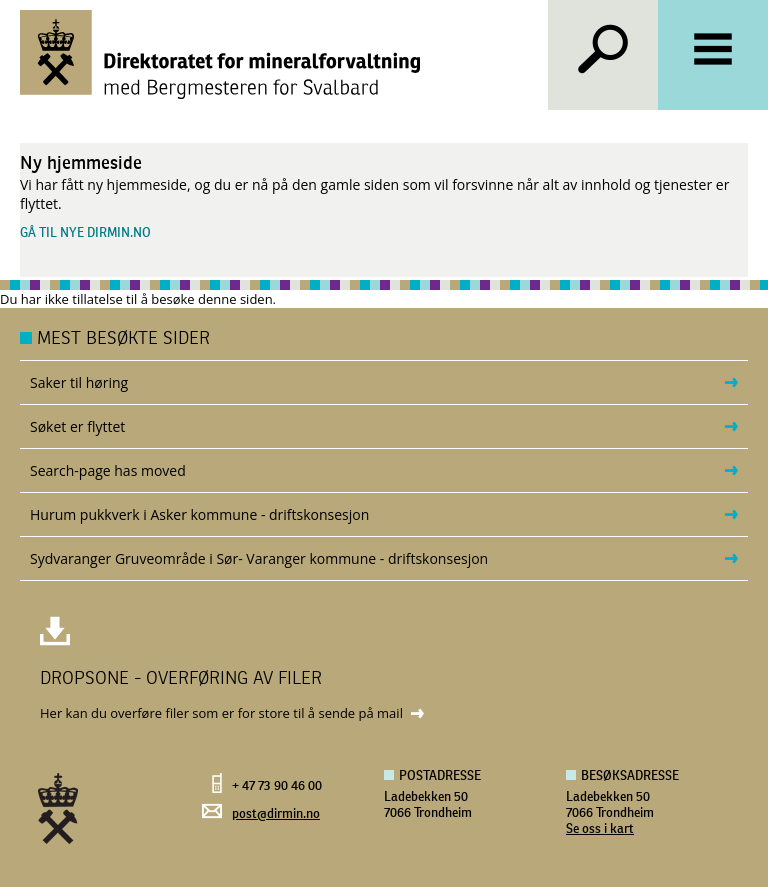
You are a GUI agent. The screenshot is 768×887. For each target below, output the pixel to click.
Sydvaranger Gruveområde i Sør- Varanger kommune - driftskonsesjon (259, 558)
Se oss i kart (600, 829)
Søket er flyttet (77, 426)
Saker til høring (79, 382)
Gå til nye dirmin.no (85, 233)
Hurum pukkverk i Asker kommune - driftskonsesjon (199, 514)
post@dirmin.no (276, 814)
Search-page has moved (108, 470)
